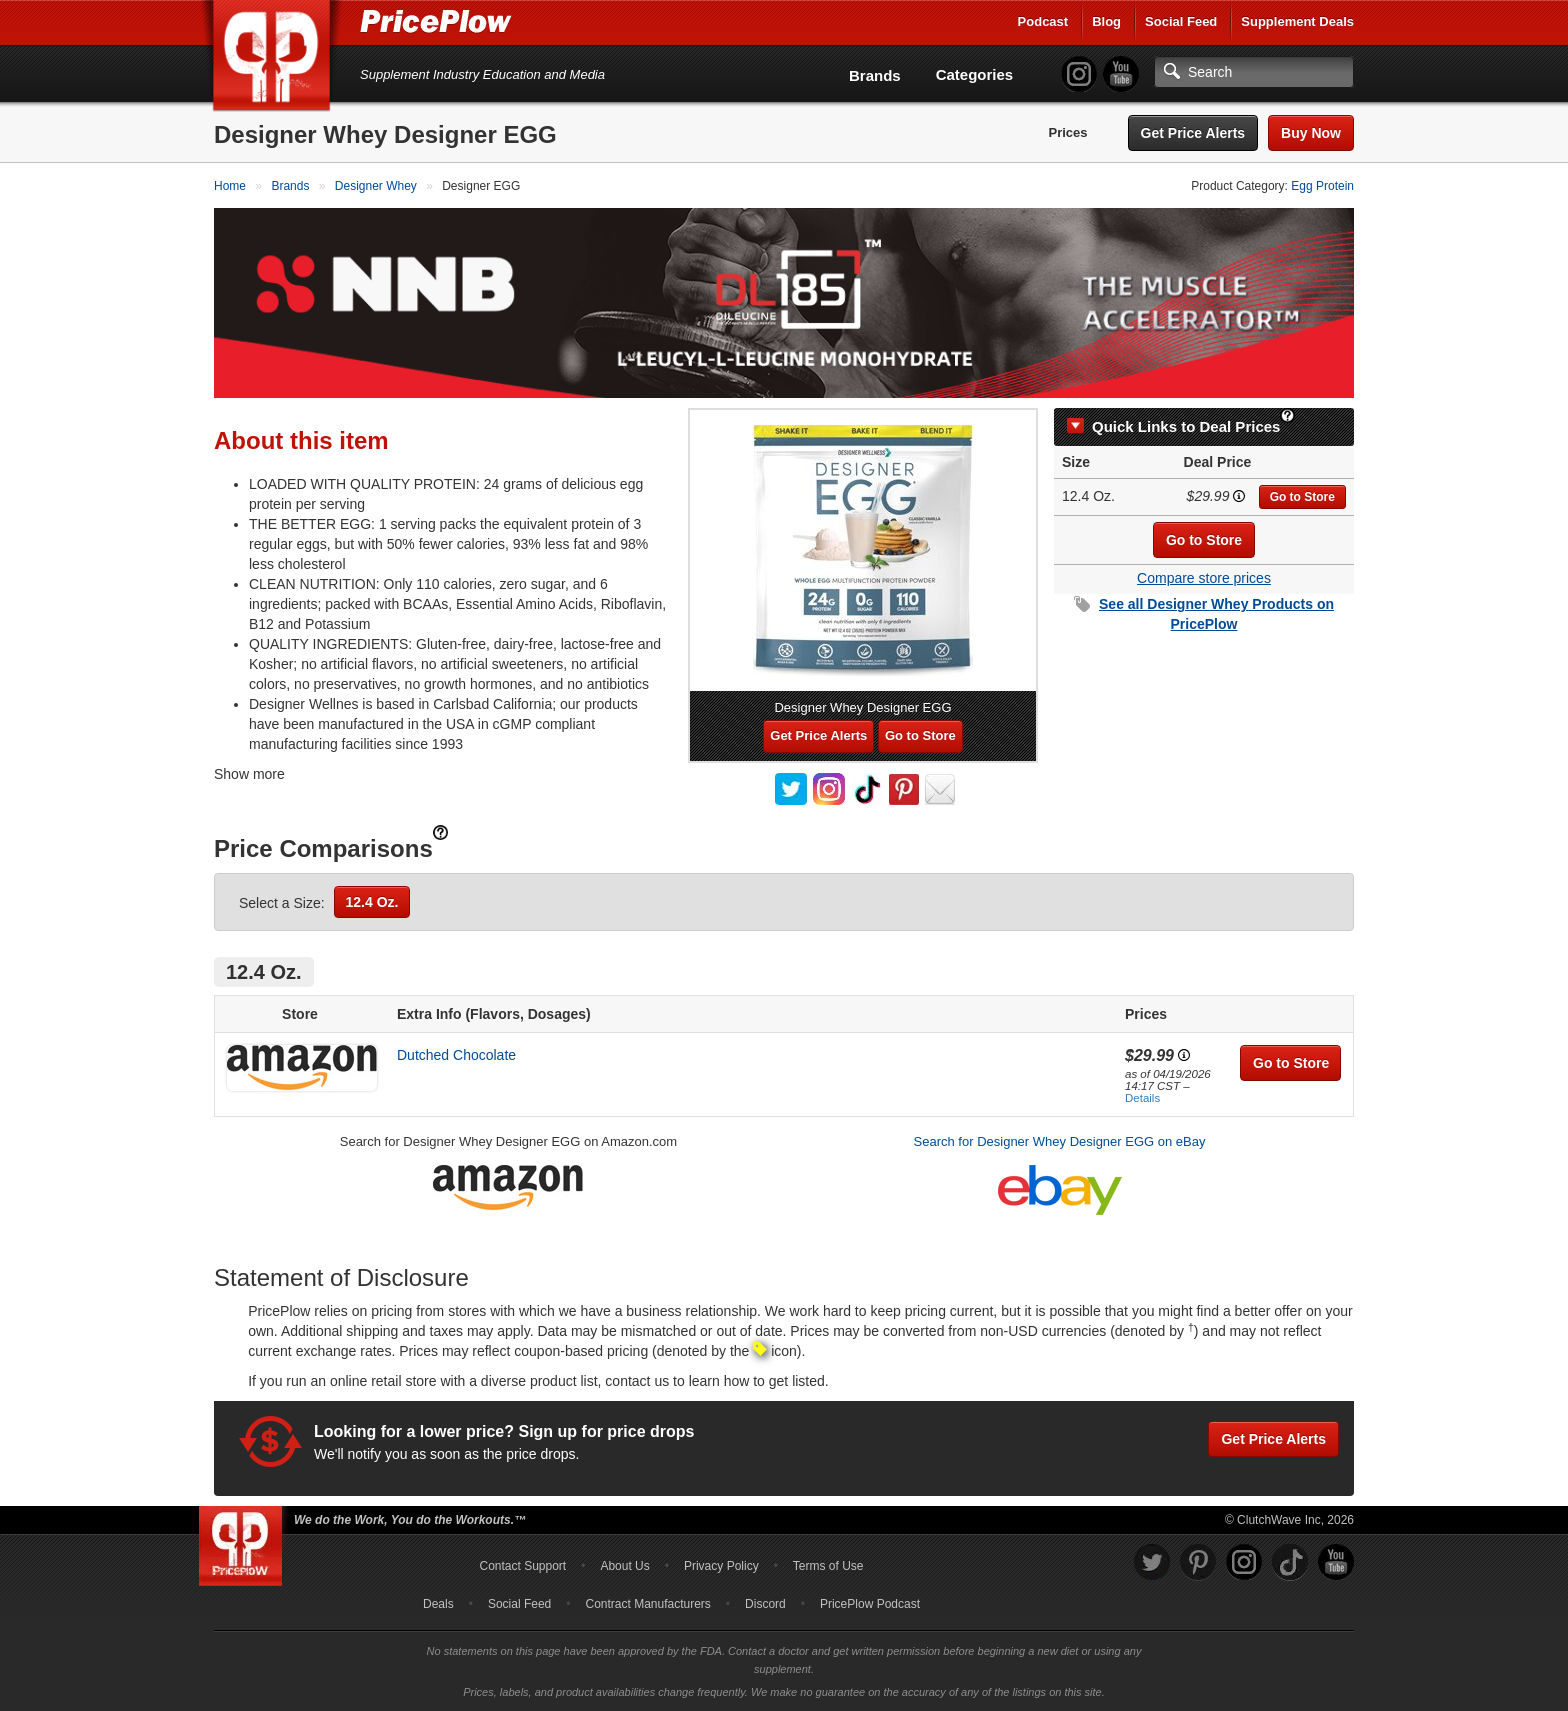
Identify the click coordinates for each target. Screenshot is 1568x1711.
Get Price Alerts (1193, 133)
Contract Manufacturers (647, 1604)
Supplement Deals (1297, 21)
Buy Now (1311, 133)
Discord (765, 1604)
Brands (875, 75)
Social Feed (1181, 21)
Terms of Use (828, 1566)
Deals (438, 1604)
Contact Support (522, 1566)
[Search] (1254, 72)
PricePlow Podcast (870, 1604)
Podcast (1043, 21)
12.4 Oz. (372, 902)
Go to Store (1302, 497)
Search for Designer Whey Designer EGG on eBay (1060, 1141)
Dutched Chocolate (456, 1055)
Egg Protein (1322, 186)
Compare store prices (1204, 578)
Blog (1106, 21)
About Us (624, 1566)
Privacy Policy (721, 1566)
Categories (975, 74)
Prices (1068, 132)
